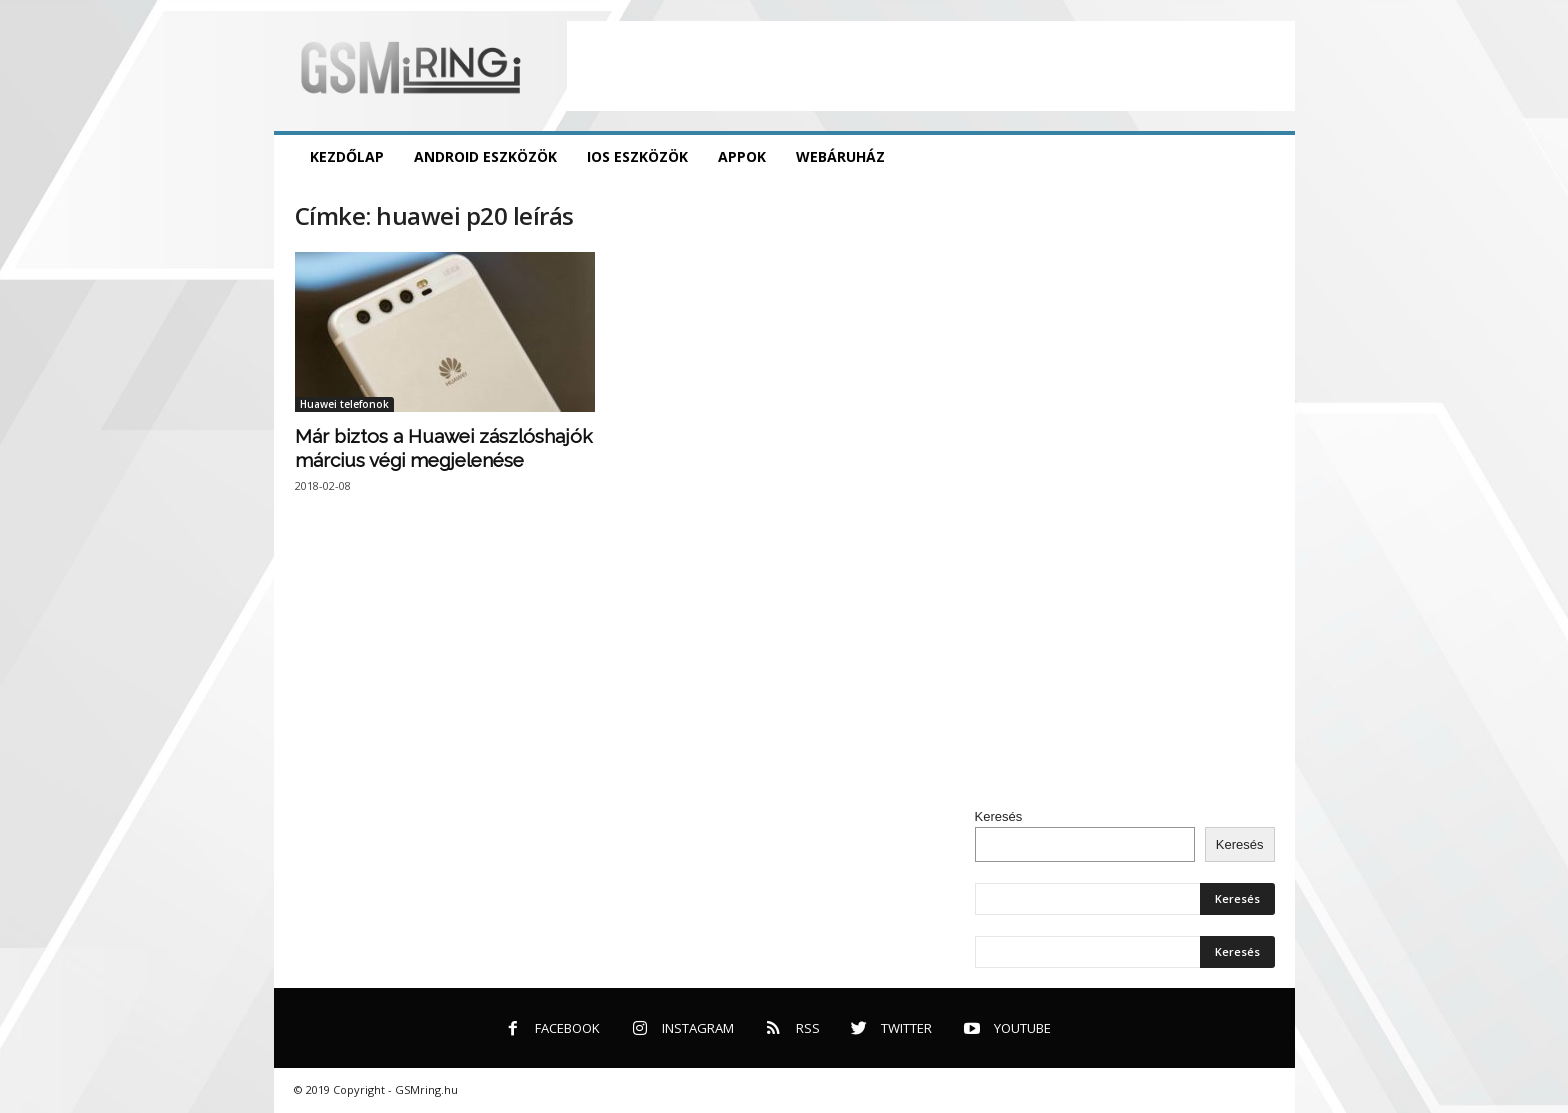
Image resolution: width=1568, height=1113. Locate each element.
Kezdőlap (347, 156)
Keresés (999, 816)
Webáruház (840, 156)
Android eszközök (485, 156)
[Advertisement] (931, 66)
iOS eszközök (637, 156)
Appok (742, 156)
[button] (1265, 157)
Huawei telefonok (344, 404)
